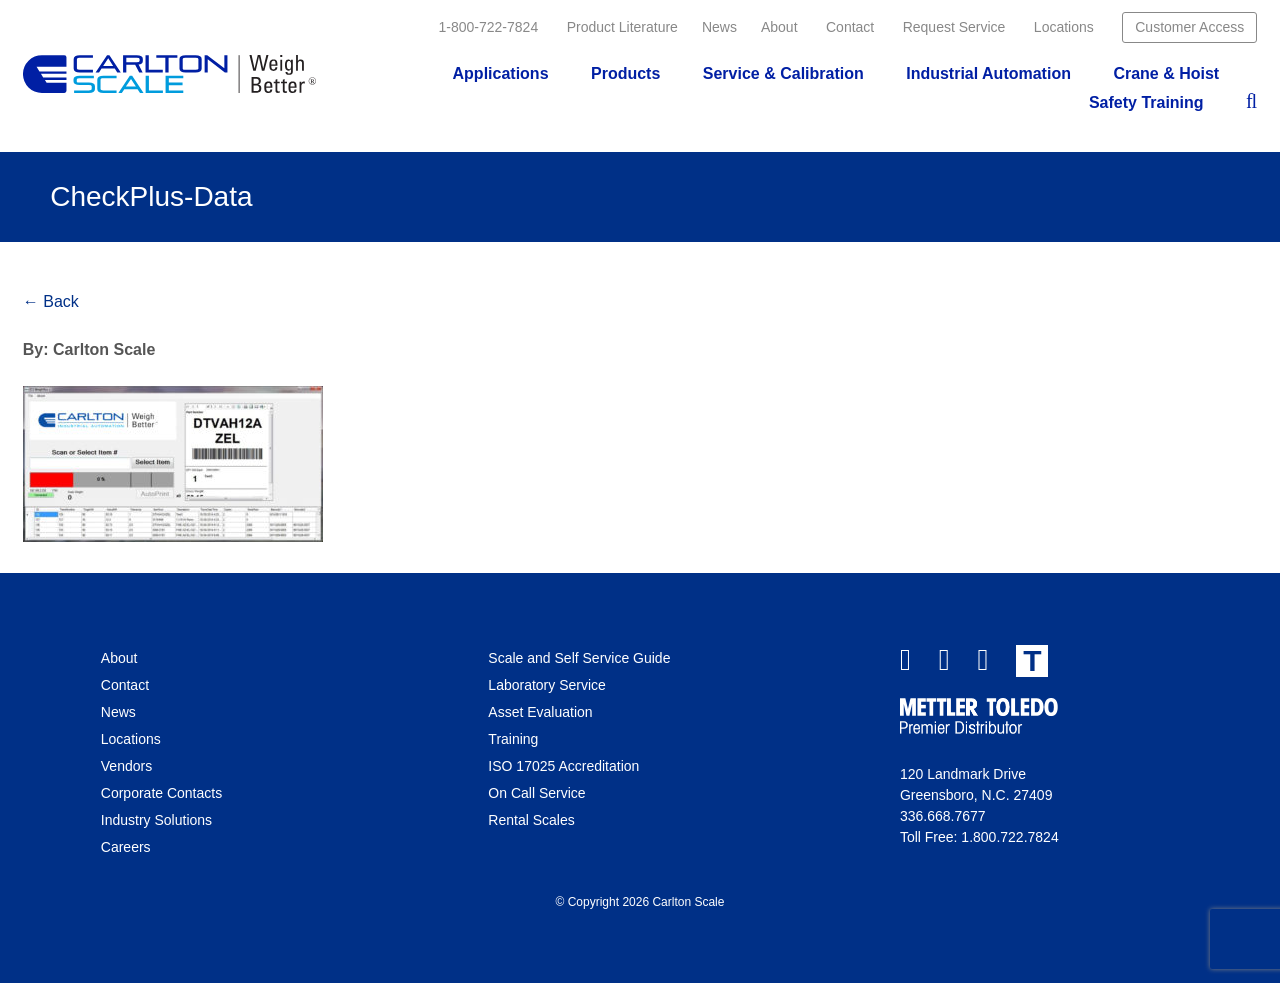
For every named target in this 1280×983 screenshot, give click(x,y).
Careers (126, 847)
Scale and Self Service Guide (579, 658)
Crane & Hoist (1166, 73)
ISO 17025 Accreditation (563, 766)
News (719, 27)
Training (513, 739)
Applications (501, 73)
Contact (850, 27)
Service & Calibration (783, 73)
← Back (51, 301)
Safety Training (1146, 102)
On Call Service (536, 793)
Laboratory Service (547, 685)
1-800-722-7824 (489, 27)
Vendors (126, 766)
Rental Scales (531, 820)
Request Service (954, 27)
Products (625, 73)
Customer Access (1189, 27)
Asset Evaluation (540, 712)
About (779, 27)
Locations (1064, 27)
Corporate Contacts (161, 793)
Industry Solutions (156, 820)
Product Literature (622, 27)
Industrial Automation (988, 73)
